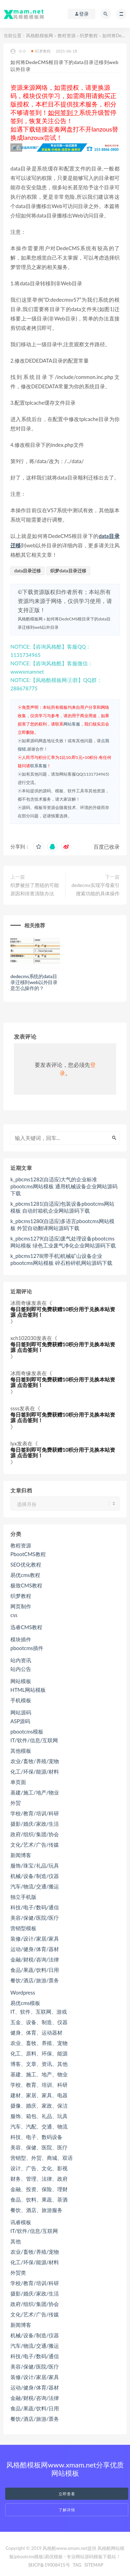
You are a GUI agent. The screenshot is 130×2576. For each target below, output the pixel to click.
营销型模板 (23, 1928)
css (13, 1615)
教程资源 (67, 35)
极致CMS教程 (26, 1585)
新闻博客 (20, 1855)
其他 (15, 2241)
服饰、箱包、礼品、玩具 (39, 2116)
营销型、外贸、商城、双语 (41, 2158)
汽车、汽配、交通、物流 (39, 2126)
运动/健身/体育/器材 (34, 1949)
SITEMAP (93, 2565)
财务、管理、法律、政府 (39, 2178)
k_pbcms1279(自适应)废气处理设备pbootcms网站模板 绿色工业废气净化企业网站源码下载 (63, 1242)
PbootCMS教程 (28, 1554)
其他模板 (20, 1750)
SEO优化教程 (25, 1564)
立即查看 (67, 2493)
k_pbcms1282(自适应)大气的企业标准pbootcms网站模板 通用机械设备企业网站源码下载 (64, 1186)
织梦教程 (89, 35)
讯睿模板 (20, 2222)
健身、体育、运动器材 (36, 2032)
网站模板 (20, 1681)
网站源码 (20, 1712)
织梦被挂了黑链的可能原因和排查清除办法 (34, 889)
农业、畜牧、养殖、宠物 (39, 2043)
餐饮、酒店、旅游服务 (36, 2210)
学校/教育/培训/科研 (34, 1813)
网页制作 (20, 1606)
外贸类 (18, 2272)
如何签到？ (63, 112)
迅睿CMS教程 (26, 1627)
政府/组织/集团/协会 (34, 1834)
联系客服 (38, 765)
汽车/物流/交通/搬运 (34, 1886)
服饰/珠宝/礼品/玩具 (34, 1865)
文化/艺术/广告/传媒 (34, 1844)
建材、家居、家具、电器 (39, 2095)
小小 (18, 51)
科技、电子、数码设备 (36, 2137)
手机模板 (20, 1700)
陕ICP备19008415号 (49, 2565)
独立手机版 (23, 1897)
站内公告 (20, 1669)
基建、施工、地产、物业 (39, 2074)
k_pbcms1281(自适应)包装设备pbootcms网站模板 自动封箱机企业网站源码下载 (62, 1207)
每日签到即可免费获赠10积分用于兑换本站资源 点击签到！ (62, 1312)
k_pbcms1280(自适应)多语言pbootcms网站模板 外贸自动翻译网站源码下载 (62, 1224)
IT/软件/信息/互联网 (34, 1740)
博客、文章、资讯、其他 (39, 2064)
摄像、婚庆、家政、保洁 (39, 2105)
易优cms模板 (25, 2003)
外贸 (15, 1803)
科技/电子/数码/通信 (34, 1907)
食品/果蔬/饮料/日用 (34, 1970)
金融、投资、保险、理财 (39, 2189)
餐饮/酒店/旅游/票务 (34, 1980)
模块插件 (20, 1639)
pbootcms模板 (26, 1731)
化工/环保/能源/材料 (34, 1771)
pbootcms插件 (26, 1648)
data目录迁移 (27, 570)
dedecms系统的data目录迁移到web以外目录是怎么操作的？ (34, 982)
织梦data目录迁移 (68, 570)
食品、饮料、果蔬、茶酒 (39, 2199)
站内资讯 (20, 1660)
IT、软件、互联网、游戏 (38, 2011)
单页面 (18, 1782)
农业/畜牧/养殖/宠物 (34, 1761)
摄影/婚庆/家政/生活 (34, 1824)
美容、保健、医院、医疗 (39, 2147)
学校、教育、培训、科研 (39, 2085)
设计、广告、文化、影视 (39, 2168)
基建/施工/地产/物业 (34, 1792)
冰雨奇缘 (20, 1303)
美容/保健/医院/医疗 (34, 1918)
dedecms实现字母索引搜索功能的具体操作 (95, 889)
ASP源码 (20, 1721)
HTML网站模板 (28, 1690)
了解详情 (67, 2509)
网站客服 (71, 724)
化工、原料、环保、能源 (39, 2053)
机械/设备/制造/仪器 (34, 1876)
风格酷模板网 (39, 35)
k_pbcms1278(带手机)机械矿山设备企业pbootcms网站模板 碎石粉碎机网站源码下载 (61, 1259)
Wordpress (22, 1992)
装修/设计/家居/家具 (34, 1938)
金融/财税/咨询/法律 (34, 1959)
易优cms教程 (25, 1575)
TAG (77, 2565)
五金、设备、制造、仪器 (39, 2022)
